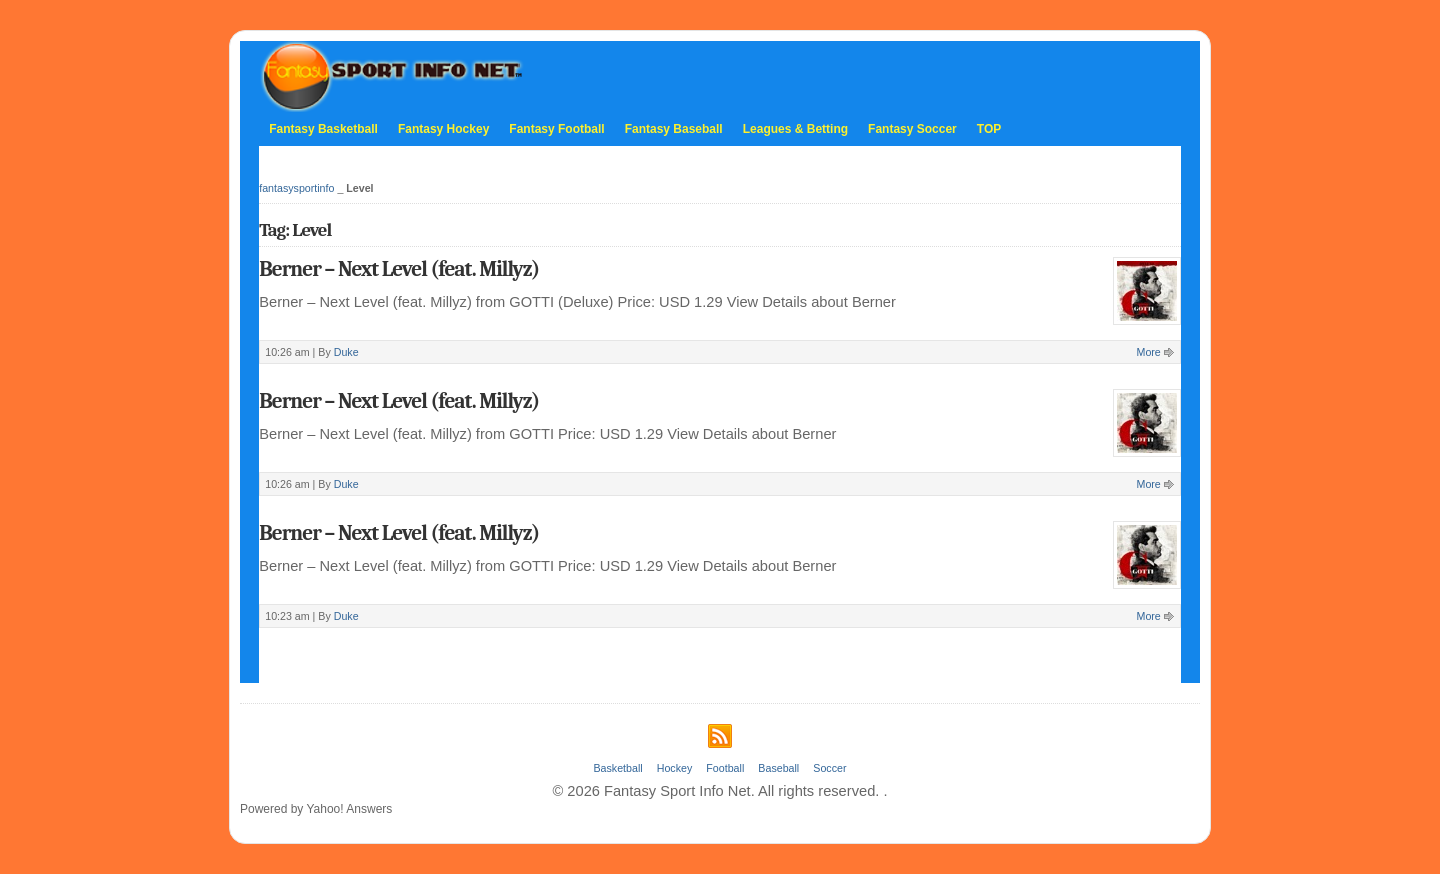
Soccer (829, 768)
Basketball (617, 768)
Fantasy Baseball (674, 129)
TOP (989, 129)
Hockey (675, 768)
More (1149, 352)
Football (725, 768)
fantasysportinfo (296, 188)
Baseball (778, 768)
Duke (346, 352)
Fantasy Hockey (443, 129)
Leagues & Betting (795, 129)
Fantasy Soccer (912, 129)
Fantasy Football (556, 129)
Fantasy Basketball (323, 129)
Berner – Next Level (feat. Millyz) (399, 269)
